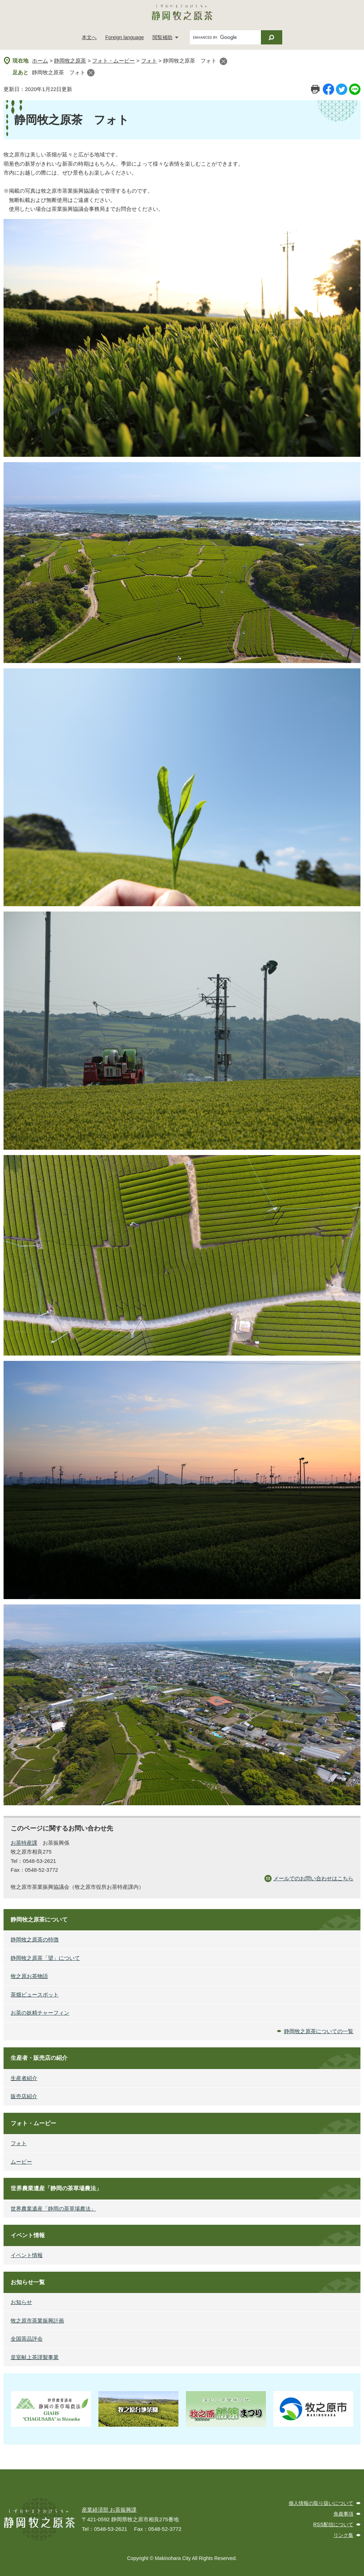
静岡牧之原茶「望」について (45, 1958)
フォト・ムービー (113, 61)
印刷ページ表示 (315, 89)
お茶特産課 (24, 1843)
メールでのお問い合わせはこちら (313, 1878)
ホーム (40, 61)
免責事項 (343, 2514)
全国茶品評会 (27, 2339)
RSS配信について (333, 2524)
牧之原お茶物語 (29, 1976)
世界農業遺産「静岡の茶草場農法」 (56, 2188)
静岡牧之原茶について (39, 1920)
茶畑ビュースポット (35, 1995)
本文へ (89, 37)
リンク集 (343, 2535)
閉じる (223, 61)
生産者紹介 (24, 2078)
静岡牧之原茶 (70, 61)
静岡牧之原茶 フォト (58, 72)
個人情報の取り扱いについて (321, 2503)
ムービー (21, 2162)
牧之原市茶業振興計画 (37, 2321)
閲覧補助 (162, 37)
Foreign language (124, 37)
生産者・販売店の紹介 (39, 2058)
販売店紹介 (24, 2096)
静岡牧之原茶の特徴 (35, 1939)
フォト (149, 61)
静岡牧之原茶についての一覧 (318, 2031)
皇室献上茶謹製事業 (35, 2357)
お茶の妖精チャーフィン (40, 2013)
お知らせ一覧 (28, 2282)
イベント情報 (28, 2235)
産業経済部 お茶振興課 (109, 2510)
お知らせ (21, 2302)
